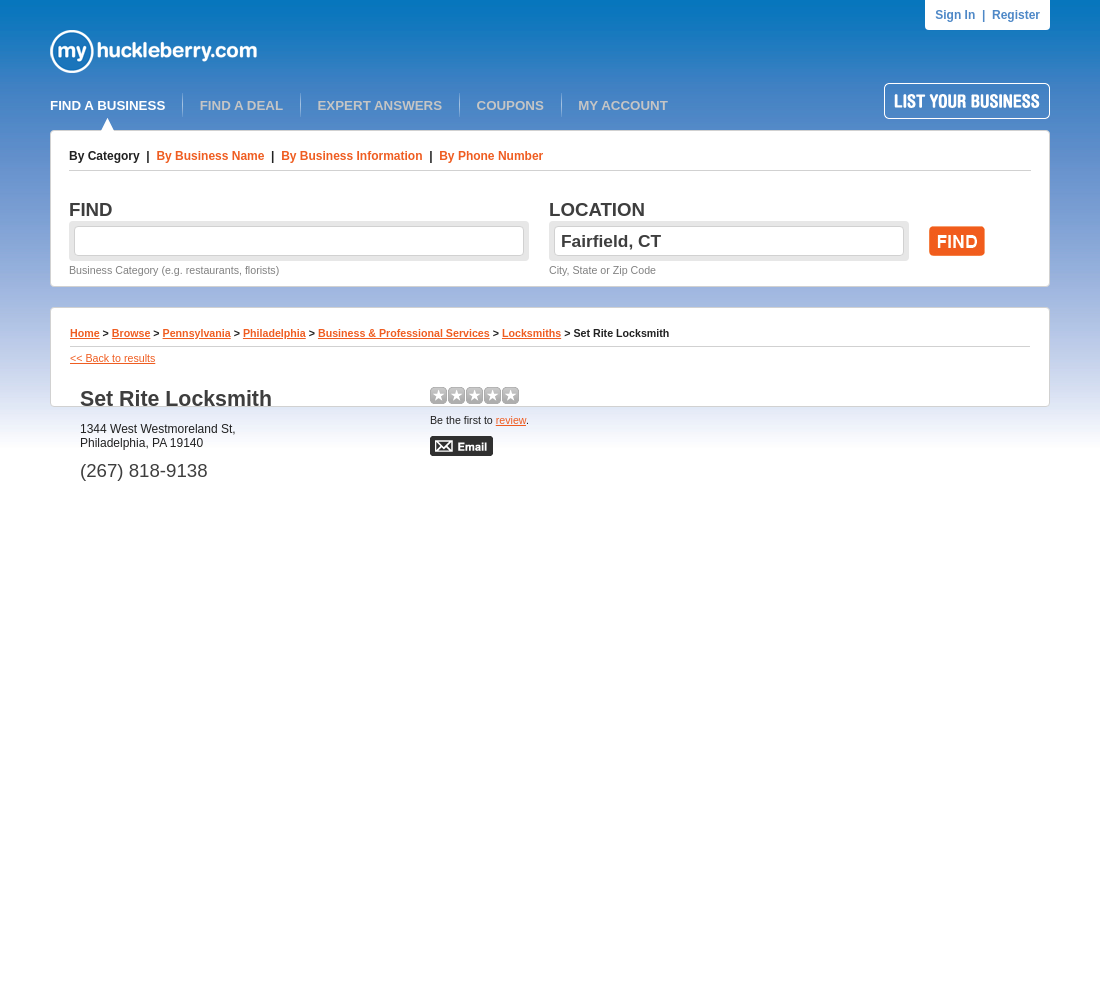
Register (1016, 15)
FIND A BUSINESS (107, 105)
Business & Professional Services (404, 333)
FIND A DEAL (241, 105)
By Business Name (210, 156)
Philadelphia (274, 333)
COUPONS (510, 105)
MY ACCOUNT (623, 105)
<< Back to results (112, 358)
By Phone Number (491, 156)
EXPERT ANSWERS (379, 105)
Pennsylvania (197, 333)
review (511, 420)
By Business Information (351, 156)
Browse (131, 333)
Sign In (955, 15)
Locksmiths (531, 333)
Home (85, 333)
